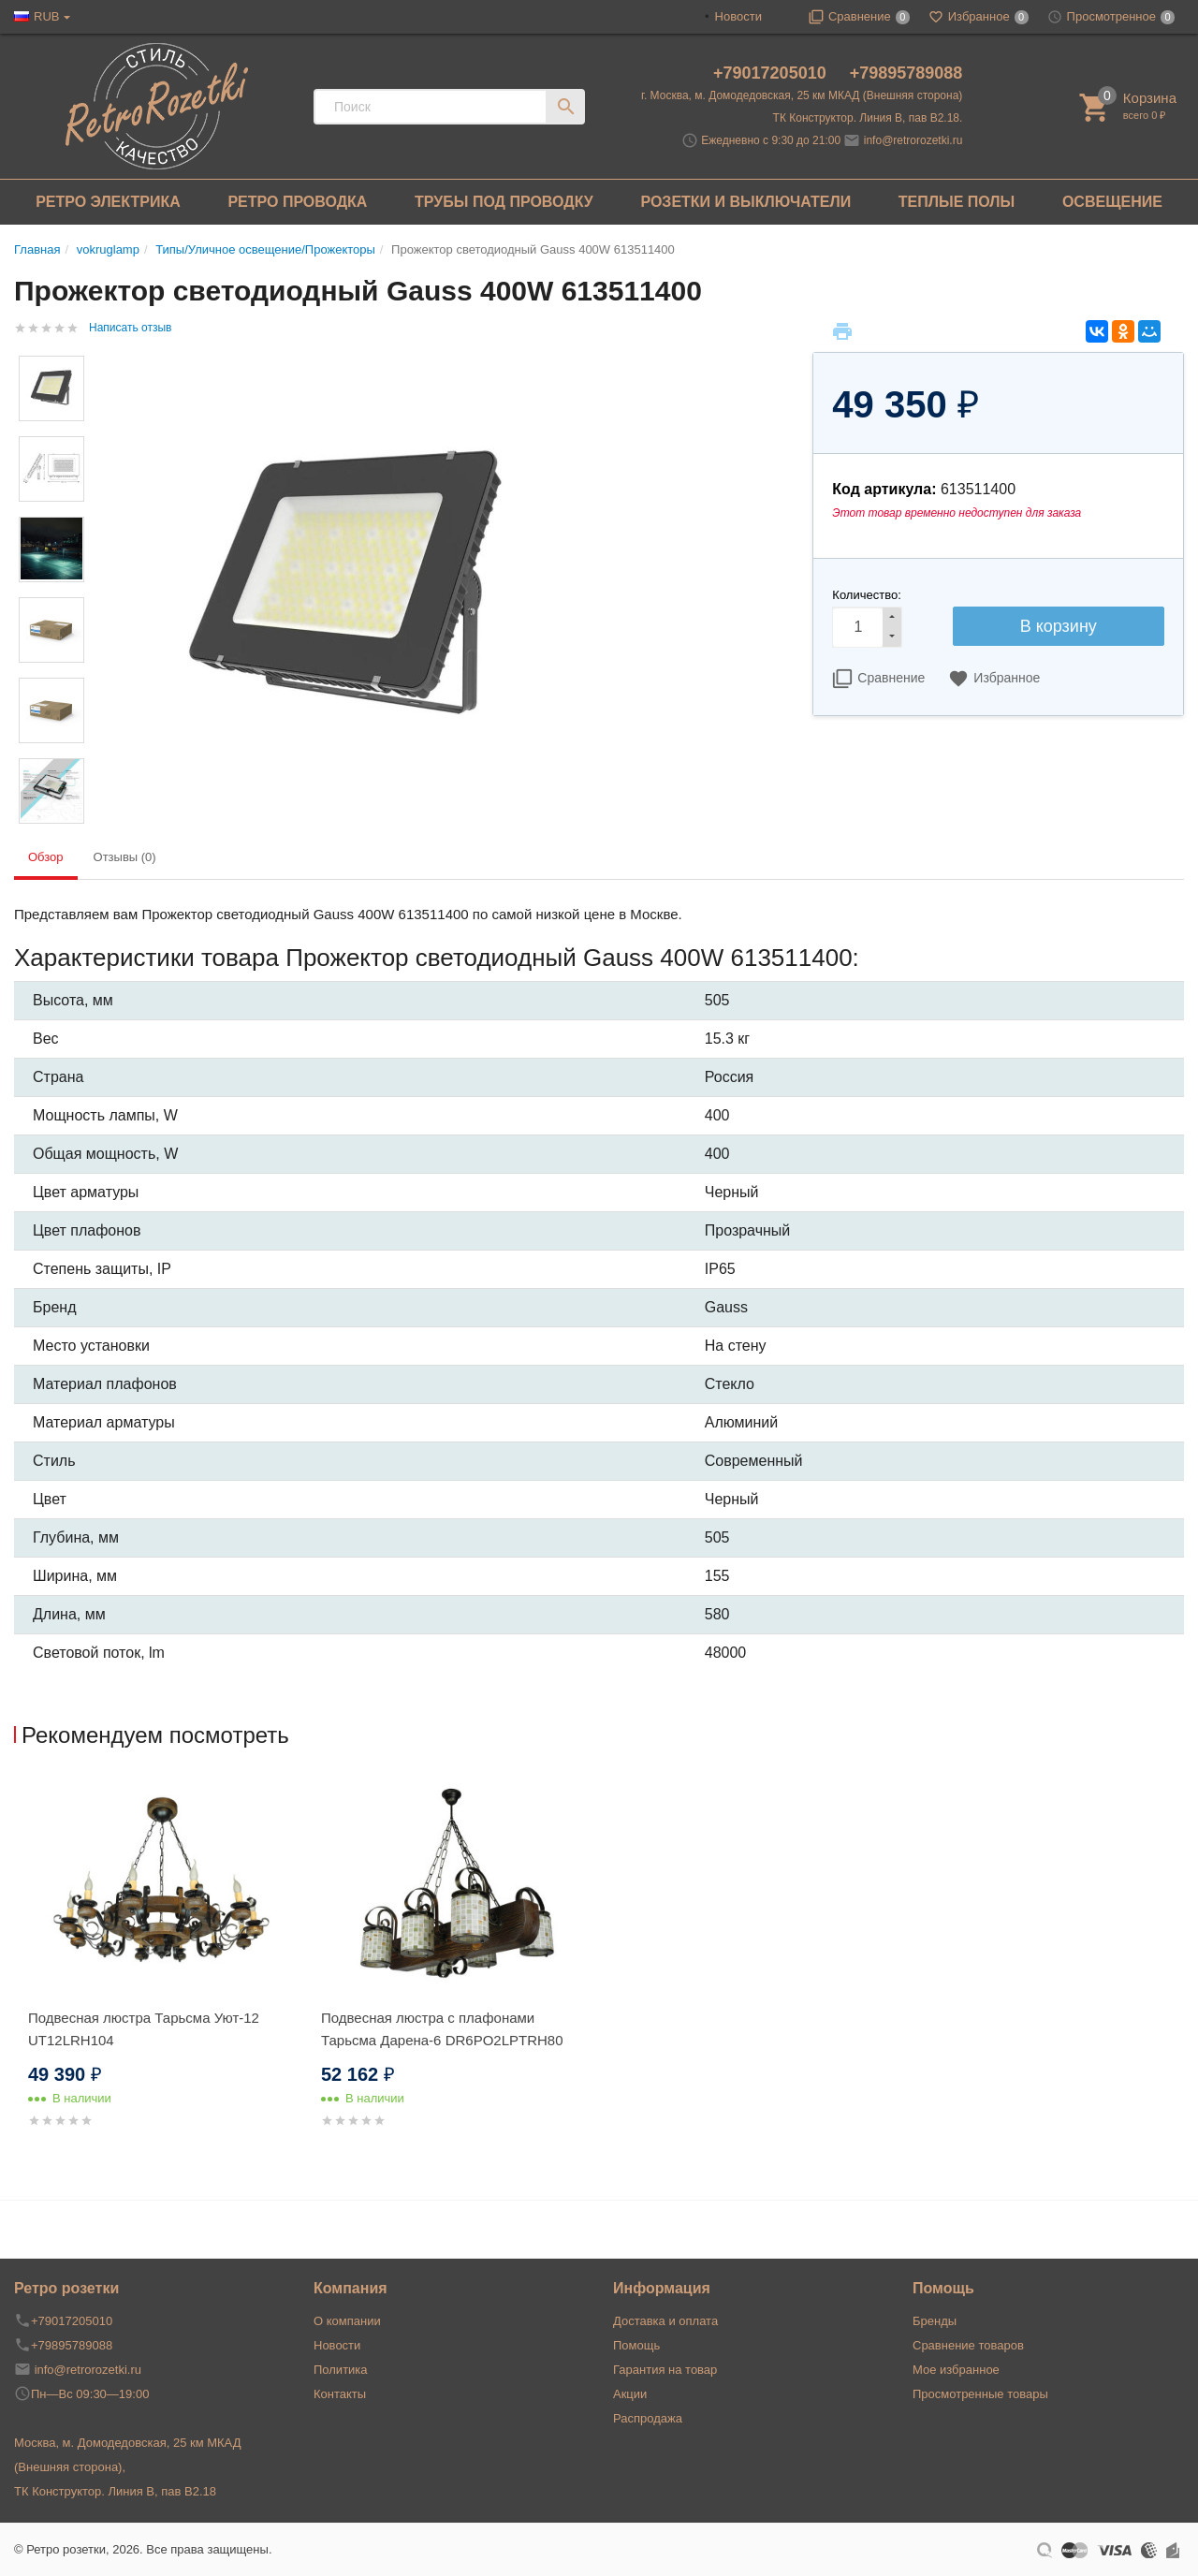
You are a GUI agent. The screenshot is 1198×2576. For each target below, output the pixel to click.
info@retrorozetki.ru (913, 140)
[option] (160, 1975)
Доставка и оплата (665, 2321)
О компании (347, 2321)
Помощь (636, 2345)
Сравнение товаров (968, 2345)
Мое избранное (956, 2370)
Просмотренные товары (980, 2394)
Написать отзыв (130, 327)
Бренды (935, 2321)
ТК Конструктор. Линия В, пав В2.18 (115, 2491)
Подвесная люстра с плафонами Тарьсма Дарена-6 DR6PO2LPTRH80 (442, 2029)
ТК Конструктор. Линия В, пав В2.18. (868, 117)
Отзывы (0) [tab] (125, 857)
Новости (738, 16)
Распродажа (647, 2418)
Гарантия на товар (665, 2370)
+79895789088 (906, 73)
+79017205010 (772, 73)
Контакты (340, 2394)
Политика (341, 2370)
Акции (630, 2394)
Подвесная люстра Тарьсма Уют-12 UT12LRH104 (143, 2029)
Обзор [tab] (46, 857)
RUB (46, 16)
